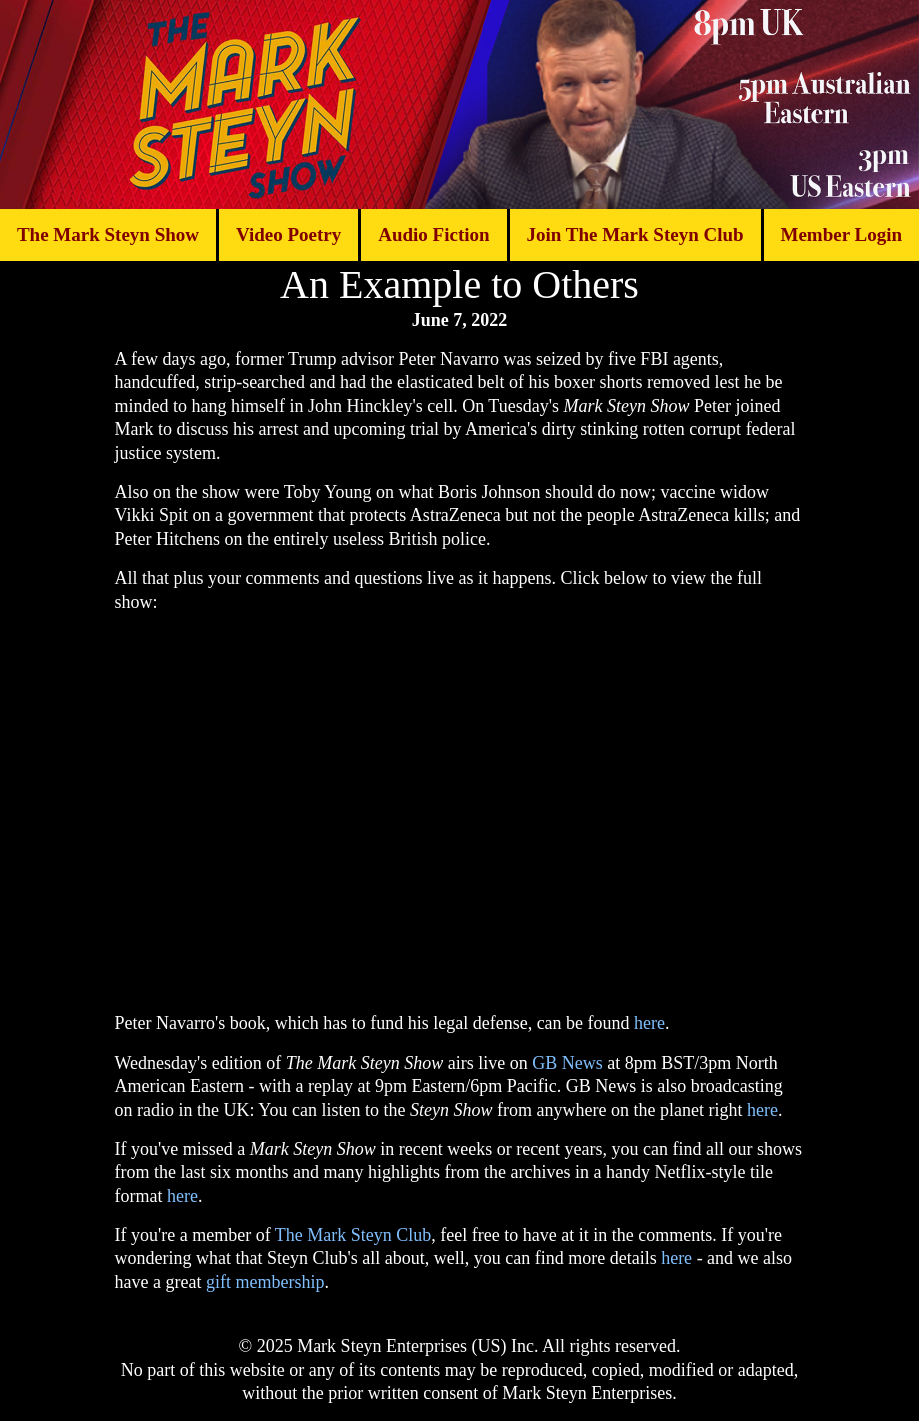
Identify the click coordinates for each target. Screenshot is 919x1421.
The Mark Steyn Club (353, 1235)
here (649, 1023)
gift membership (265, 1282)
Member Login (841, 234)
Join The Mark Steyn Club (634, 234)
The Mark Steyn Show (108, 234)
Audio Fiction (433, 234)
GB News (567, 1063)
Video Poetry (288, 234)
